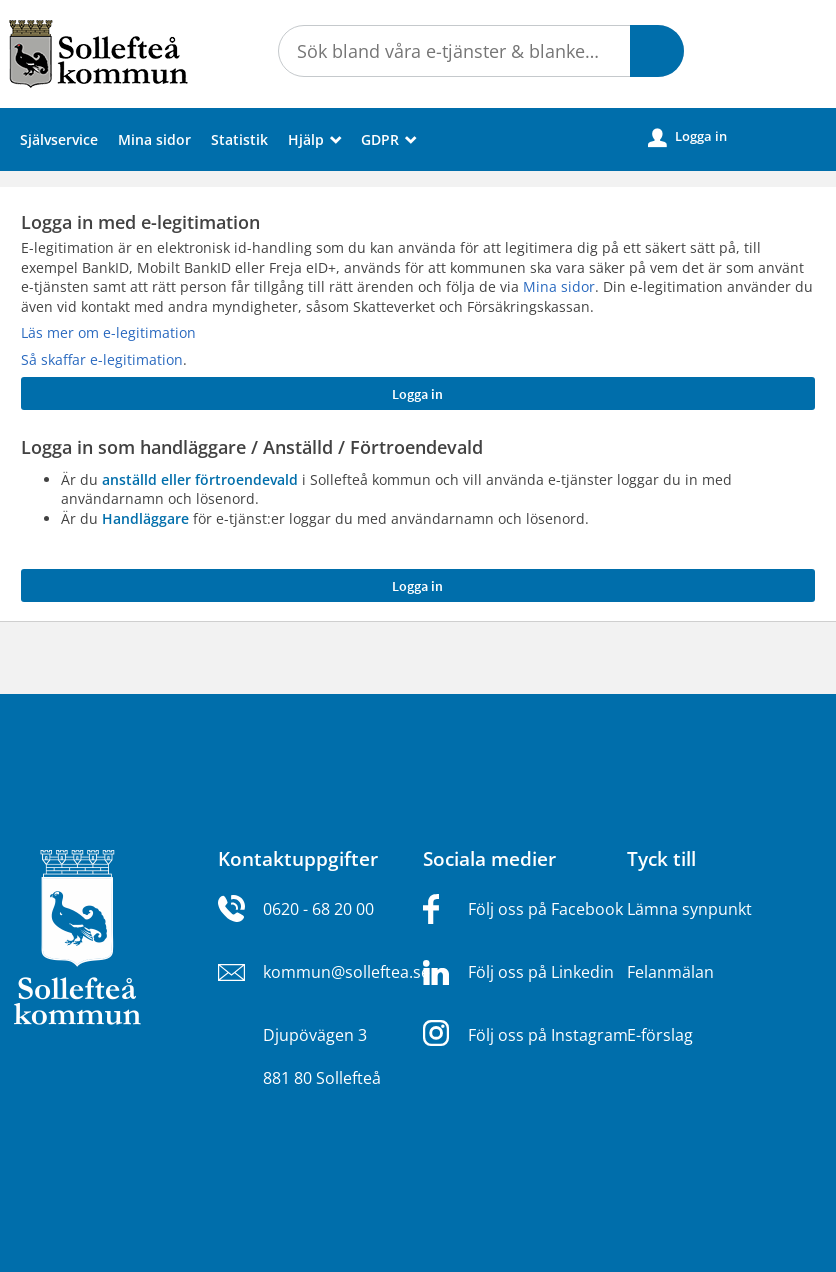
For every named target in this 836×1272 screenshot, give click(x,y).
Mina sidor (154, 139)
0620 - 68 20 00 (318, 909)
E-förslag (660, 1035)
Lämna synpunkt (689, 909)
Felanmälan (670, 972)
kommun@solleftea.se (346, 972)
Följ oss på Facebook (545, 909)
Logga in (687, 137)
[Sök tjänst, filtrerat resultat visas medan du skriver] (481, 51)
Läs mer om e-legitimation (108, 332)
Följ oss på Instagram (548, 1035)
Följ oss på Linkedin (541, 972)
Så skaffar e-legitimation (102, 359)
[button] (657, 51)
